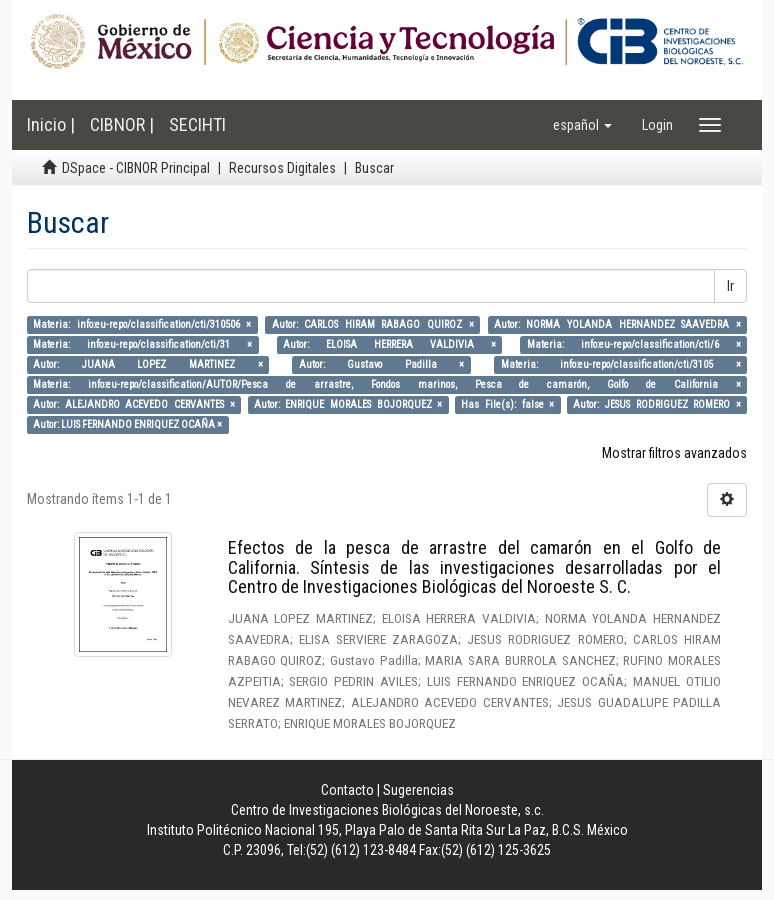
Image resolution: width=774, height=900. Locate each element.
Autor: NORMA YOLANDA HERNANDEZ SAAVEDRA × (617, 324)
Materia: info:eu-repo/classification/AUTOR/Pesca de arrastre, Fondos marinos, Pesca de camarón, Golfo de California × (386, 384)
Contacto (347, 790)
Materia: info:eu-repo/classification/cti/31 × (142, 344)
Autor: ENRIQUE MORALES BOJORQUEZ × (348, 404)
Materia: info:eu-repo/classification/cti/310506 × (142, 324)
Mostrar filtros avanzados (674, 453)
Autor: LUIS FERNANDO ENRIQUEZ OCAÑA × (127, 424)
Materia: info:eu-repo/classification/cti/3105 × (621, 364)
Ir (730, 286)
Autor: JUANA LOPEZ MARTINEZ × (147, 364)
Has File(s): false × (507, 404)
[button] (582, 125)
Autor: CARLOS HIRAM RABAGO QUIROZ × (373, 324)
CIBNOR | (122, 124)
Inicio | (51, 124)
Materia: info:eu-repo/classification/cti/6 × (634, 344)
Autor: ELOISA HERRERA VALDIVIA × (389, 344)
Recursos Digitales (282, 168)
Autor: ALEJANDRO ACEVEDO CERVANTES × (133, 404)
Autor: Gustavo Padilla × (382, 364)
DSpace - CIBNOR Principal (136, 168)
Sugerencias (418, 790)
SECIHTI (197, 124)
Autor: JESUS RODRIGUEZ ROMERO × (656, 404)
